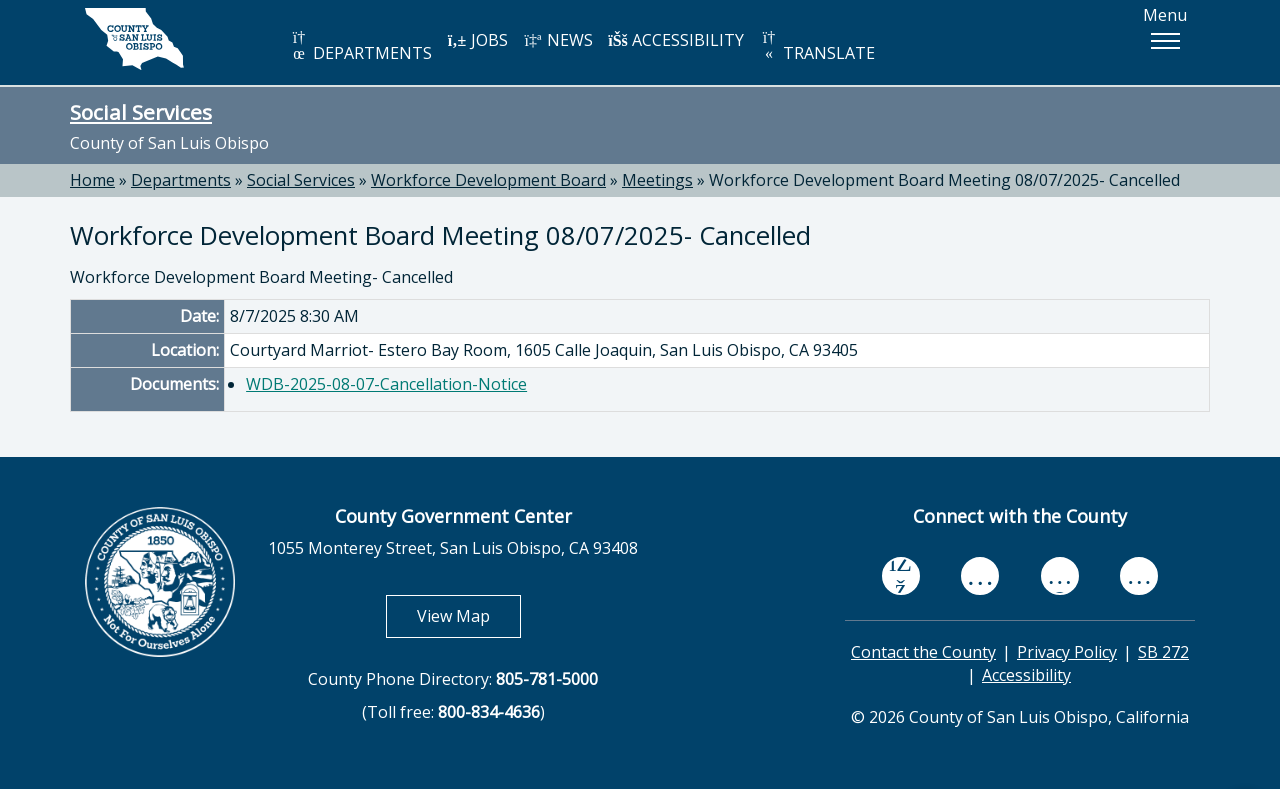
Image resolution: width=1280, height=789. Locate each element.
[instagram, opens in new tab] (1139, 575)
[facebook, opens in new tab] (901, 576)
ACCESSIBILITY (676, 40)
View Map (469, 615)
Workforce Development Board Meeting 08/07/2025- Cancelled (944, 180)
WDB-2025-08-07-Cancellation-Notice (386, 384)
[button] (1165, 41)
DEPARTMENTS (360, 46)
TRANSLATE (817, 46)
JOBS (477, 40)
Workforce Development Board (488, 180)
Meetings (657, 180)
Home (92, 180)
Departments (181, 180)
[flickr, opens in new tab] (1060, 575)
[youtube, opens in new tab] (980, 576)
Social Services (141, 112)
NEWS (558, 40)
